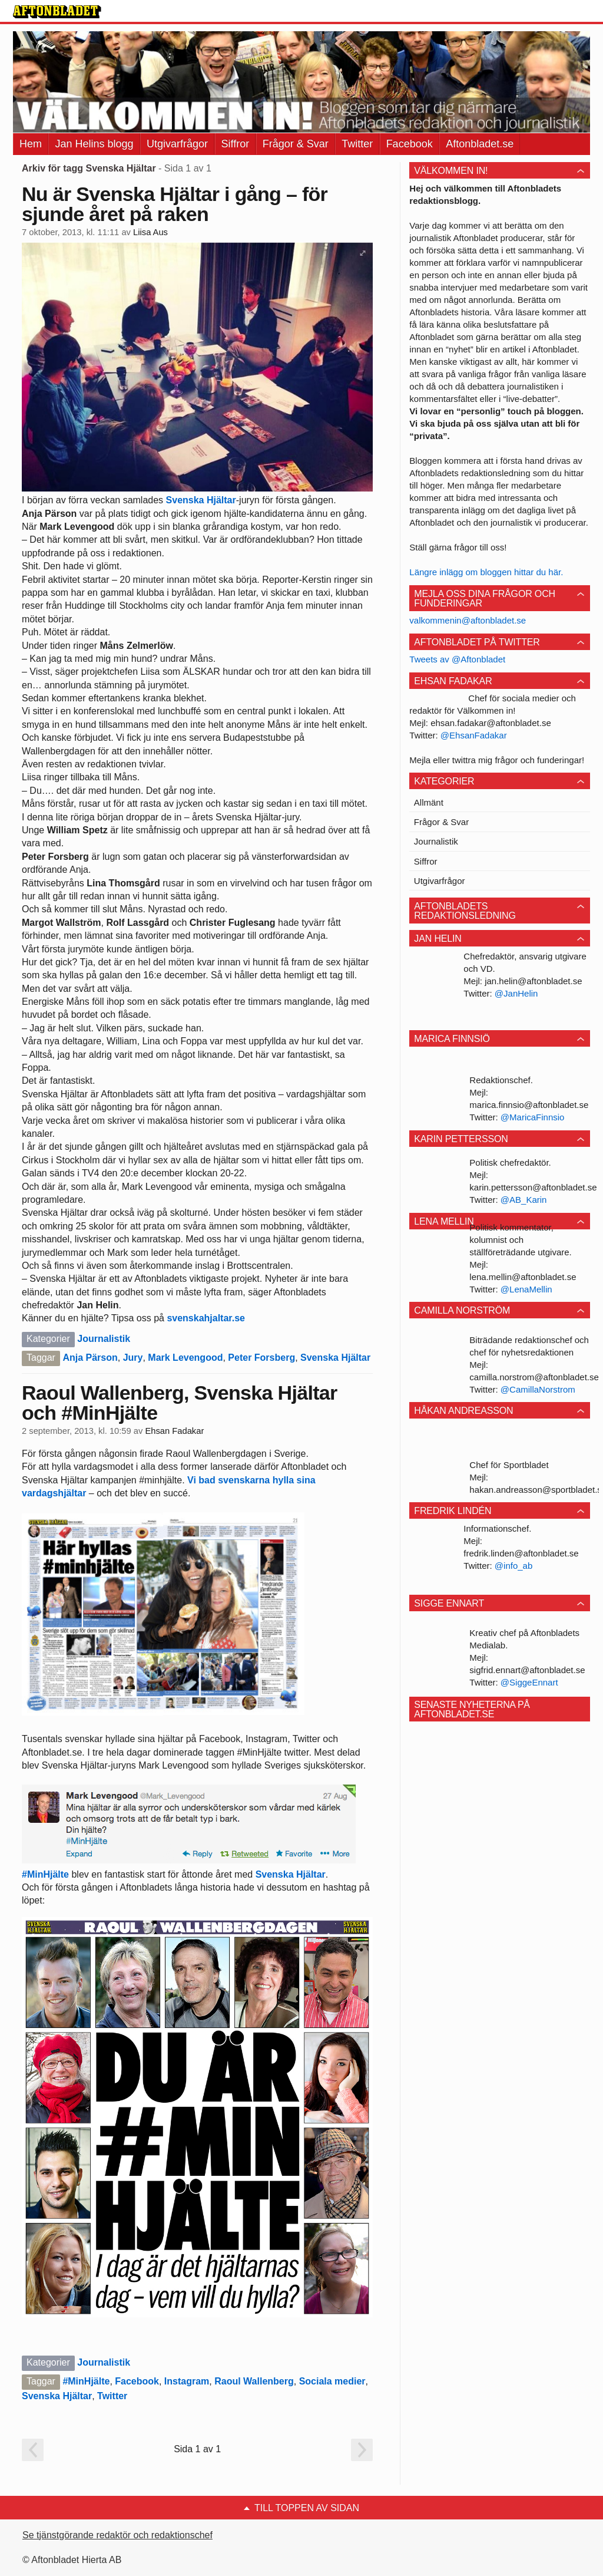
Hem (30, 144)
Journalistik (103, 1339)
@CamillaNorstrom (538, 1389)
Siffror (235, 144)
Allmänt (428, 802)
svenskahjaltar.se (206, 1318)
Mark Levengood (185, 1358)
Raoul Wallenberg (254, 2381)
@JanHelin (516, 993)
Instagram (186, 2381)
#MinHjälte (45, 1874)
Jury (133, 1358)
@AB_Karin (524, 1200)
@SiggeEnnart (529, 1682)
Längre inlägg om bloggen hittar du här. (486, 572)
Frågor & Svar (296, 144)
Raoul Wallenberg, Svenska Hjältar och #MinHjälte (179, 1402)
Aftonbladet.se (479, 144)
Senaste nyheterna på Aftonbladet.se (471, 1709)
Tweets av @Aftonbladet (457, 659)
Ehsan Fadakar (174, 1431)
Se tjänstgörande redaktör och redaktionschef (117, 2535)
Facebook (409, 144)
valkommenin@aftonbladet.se (467, 620)
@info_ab (513, 1566)
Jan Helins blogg (94, 144)
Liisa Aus (150, 232)
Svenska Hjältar (201, 500)
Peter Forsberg (261, 1358)
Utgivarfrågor (177, 144)
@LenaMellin (526, 1289)
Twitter (357, 144)
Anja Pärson (89, 1358)
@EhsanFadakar (473, 735)
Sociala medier (332, 2381)
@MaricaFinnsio (533, 1117)
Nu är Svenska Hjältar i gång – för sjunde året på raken (174, 204)
